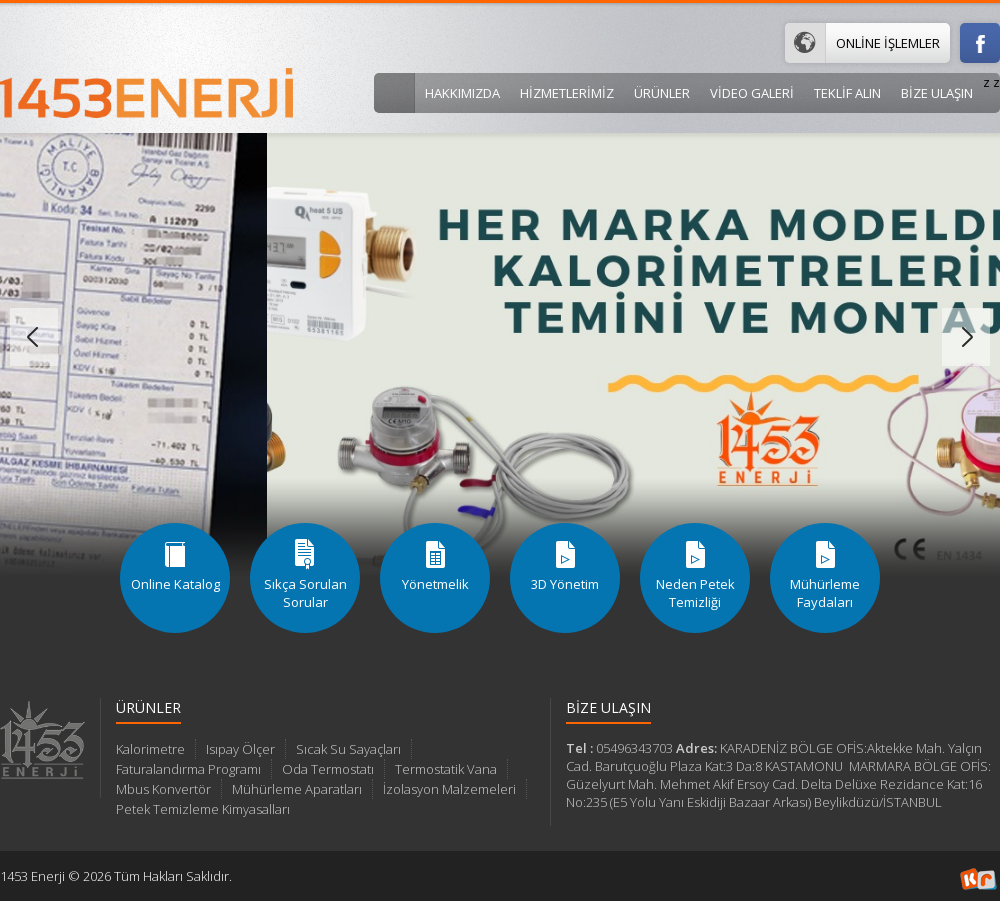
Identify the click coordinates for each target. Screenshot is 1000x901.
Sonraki (966, 337)
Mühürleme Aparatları (297, 789)
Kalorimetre (150, 749)
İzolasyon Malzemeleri (449, 789)
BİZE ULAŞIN (937, 93)
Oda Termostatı (328, 769)
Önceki (34, 337)
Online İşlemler (862, 43)
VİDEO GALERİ (752, 93)
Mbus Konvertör (163, 789)
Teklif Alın (847, 93)
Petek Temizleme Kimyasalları (203, 809)
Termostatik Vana (446, 769)
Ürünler (662, 93)
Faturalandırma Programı (188, 769)
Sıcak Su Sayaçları (348, 749)
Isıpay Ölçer (240, 749)
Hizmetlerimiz (567, 93)
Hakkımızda (462, 93)
